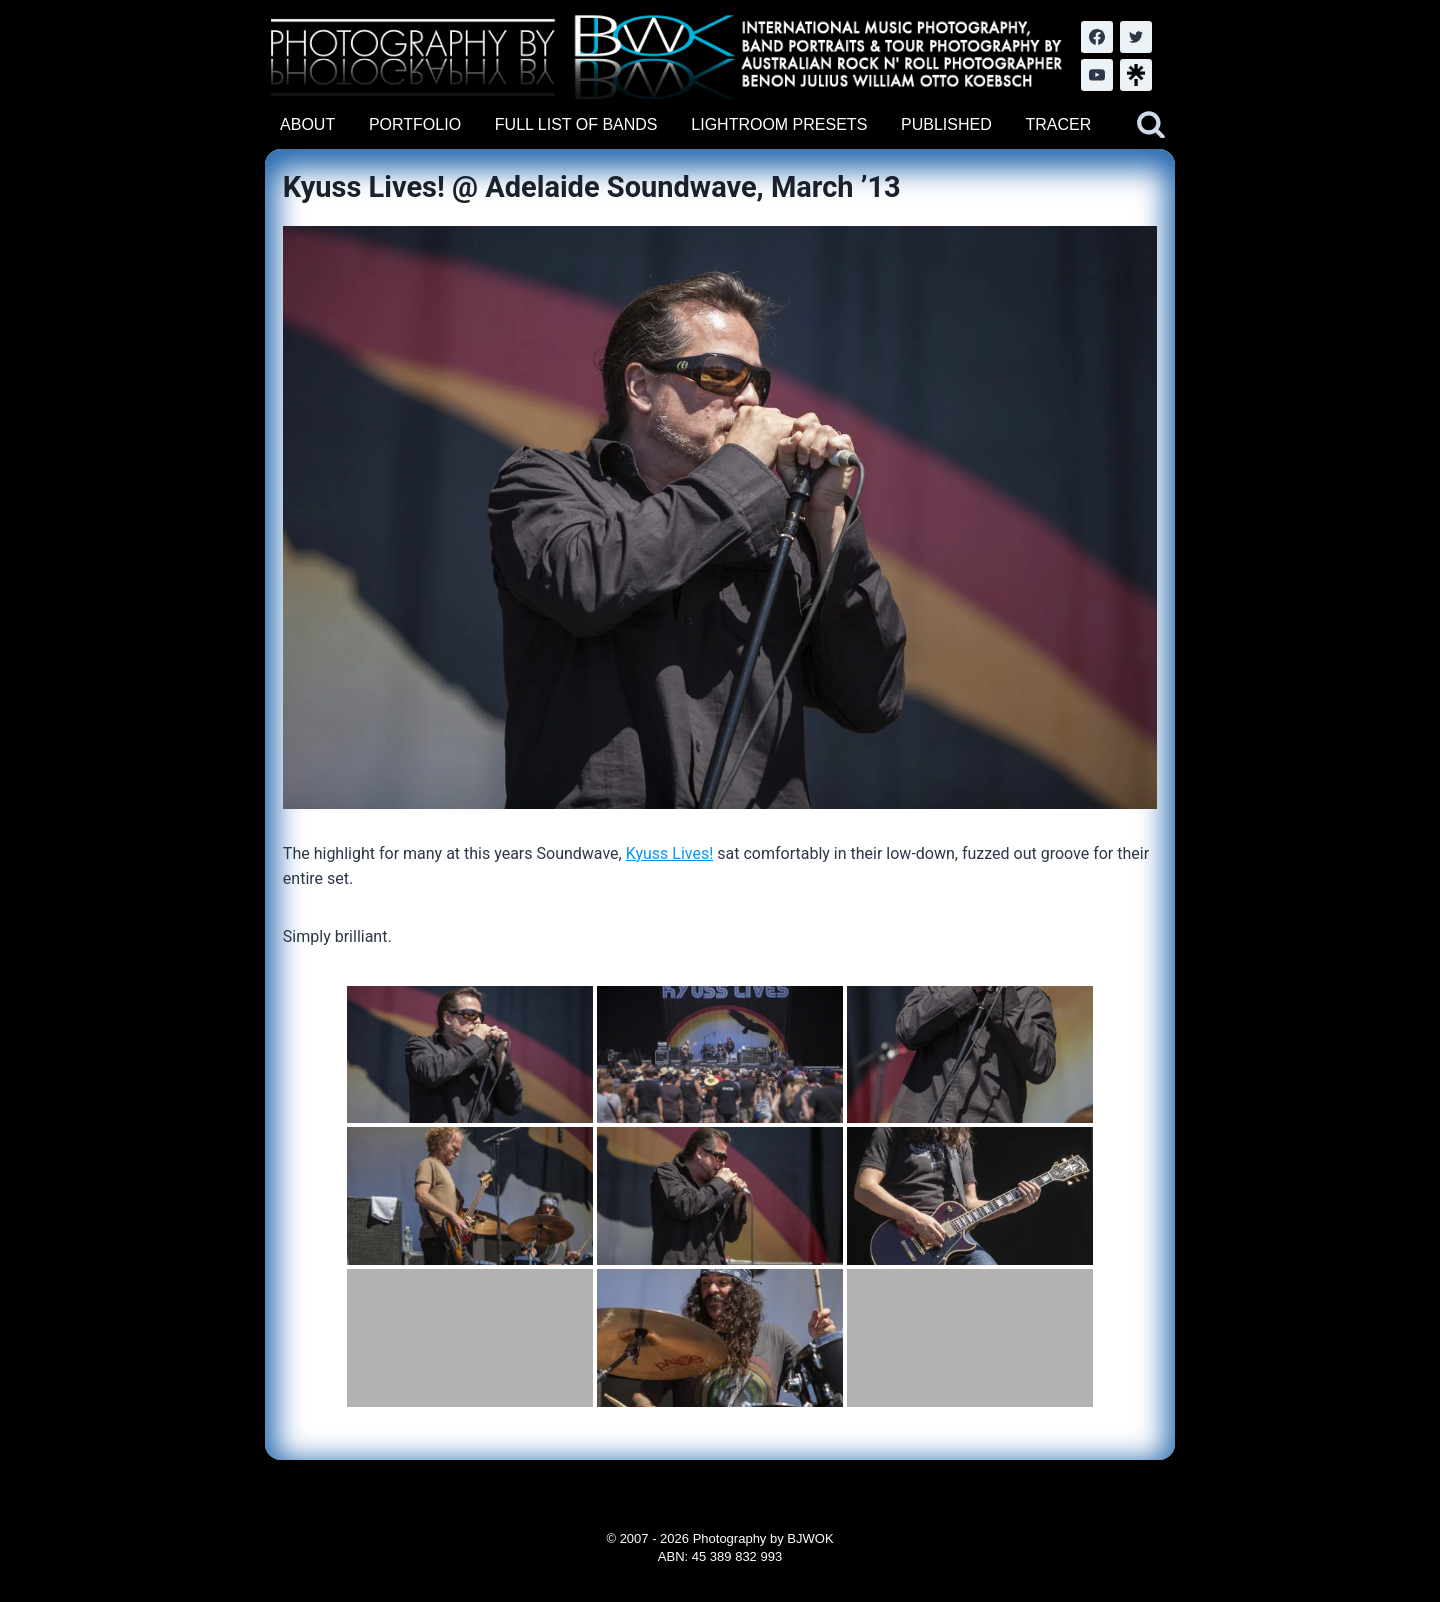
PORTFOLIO (415, 124)
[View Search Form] (1151, 125)
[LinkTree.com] (1136, 75)
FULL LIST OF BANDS (576, 124)
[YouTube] (1097, 75)
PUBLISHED (946, 124)
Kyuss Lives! (670, 853)
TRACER (1058, 124)
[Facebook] (1097, 37)
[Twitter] (1136, 37)
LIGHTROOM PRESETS (779, 124)
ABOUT (307, 124)
